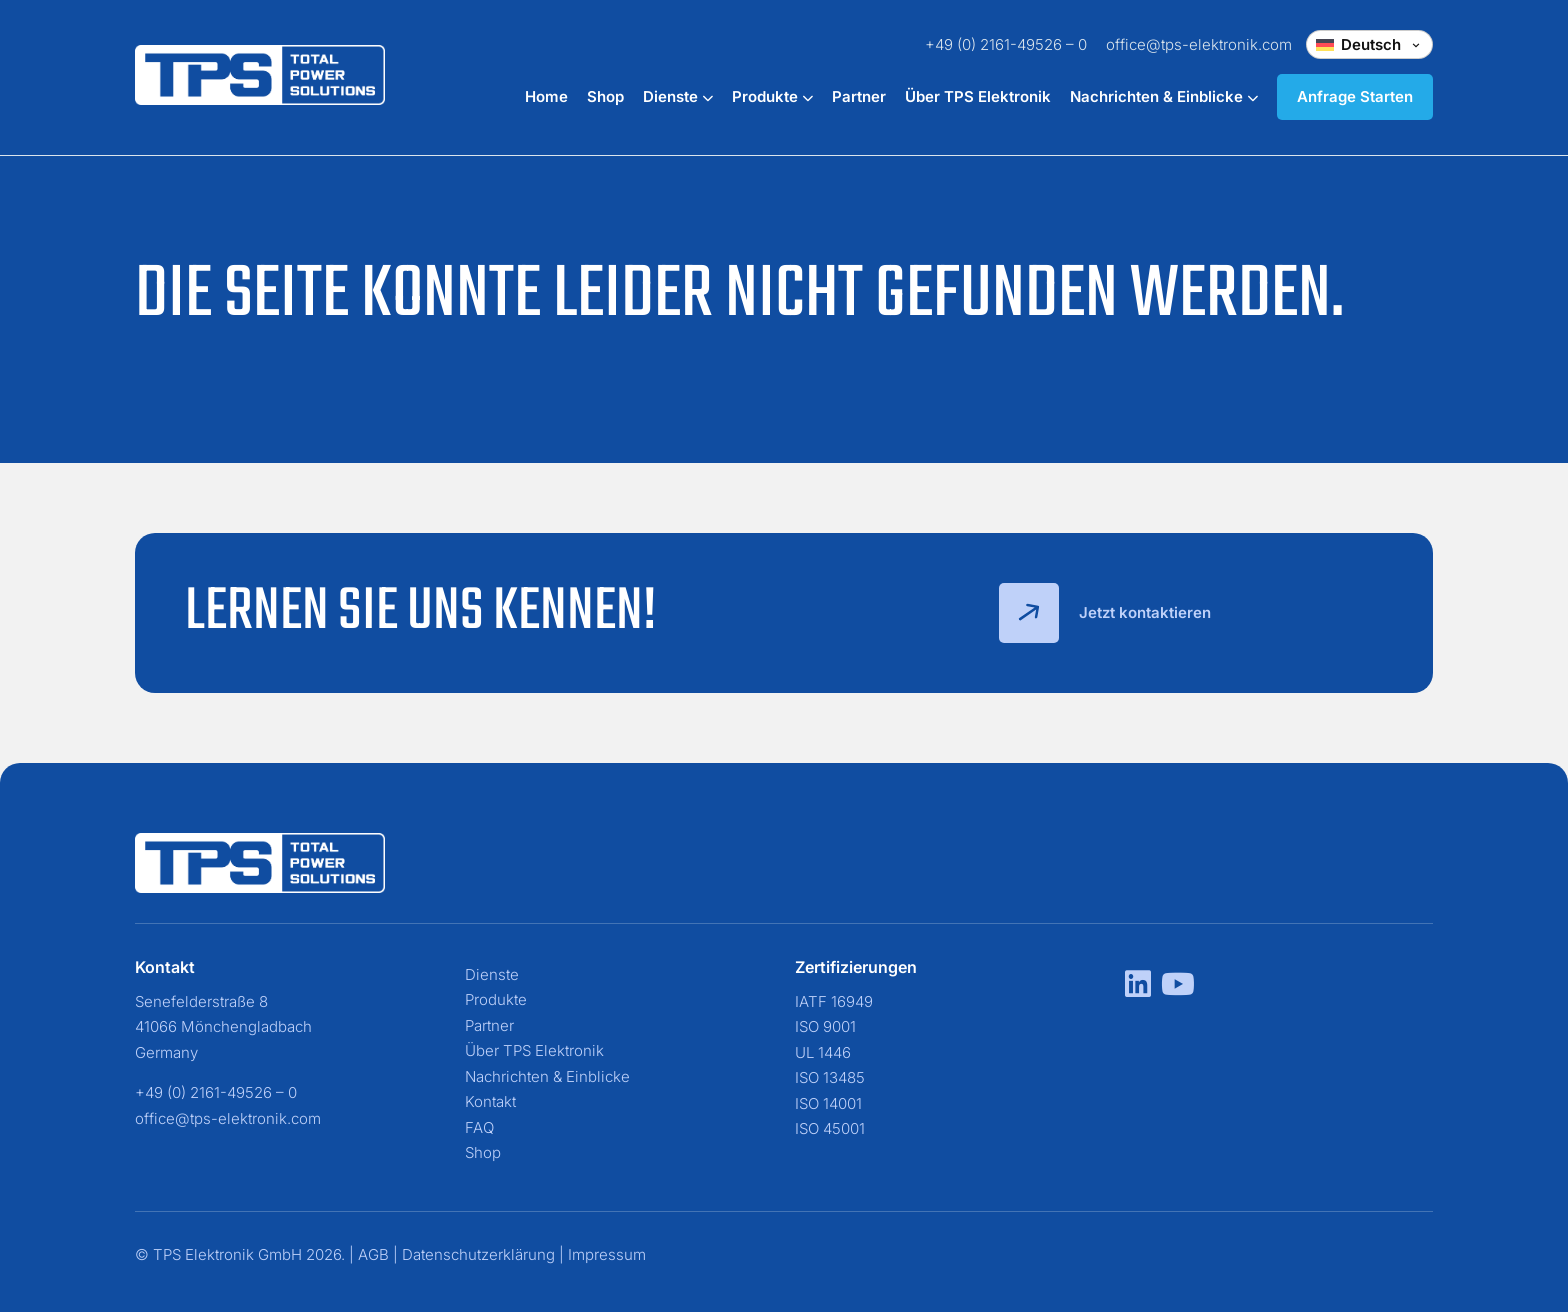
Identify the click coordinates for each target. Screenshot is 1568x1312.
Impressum (607, 1254)
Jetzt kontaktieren (1105, 613)
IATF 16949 (834, 1001)
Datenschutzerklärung (478, 1254)
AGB (373, 1254)
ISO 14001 (828, 1103)
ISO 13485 (830, 1077)
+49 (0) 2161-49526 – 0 (1006, 44)
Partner (859, 96)
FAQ (479, 1127)
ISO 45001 (830, 1128)
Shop (605, 96)
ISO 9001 (825, 1026)
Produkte (772, 96)
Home (546, 96)
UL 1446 (823, 1052)
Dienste (678, 96)
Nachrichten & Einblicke (1164, 96)
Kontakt (490, 1101)
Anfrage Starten (1355, 96)
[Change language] (1369, 44)
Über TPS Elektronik (978, 96)
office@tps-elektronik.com (1199, 44)
